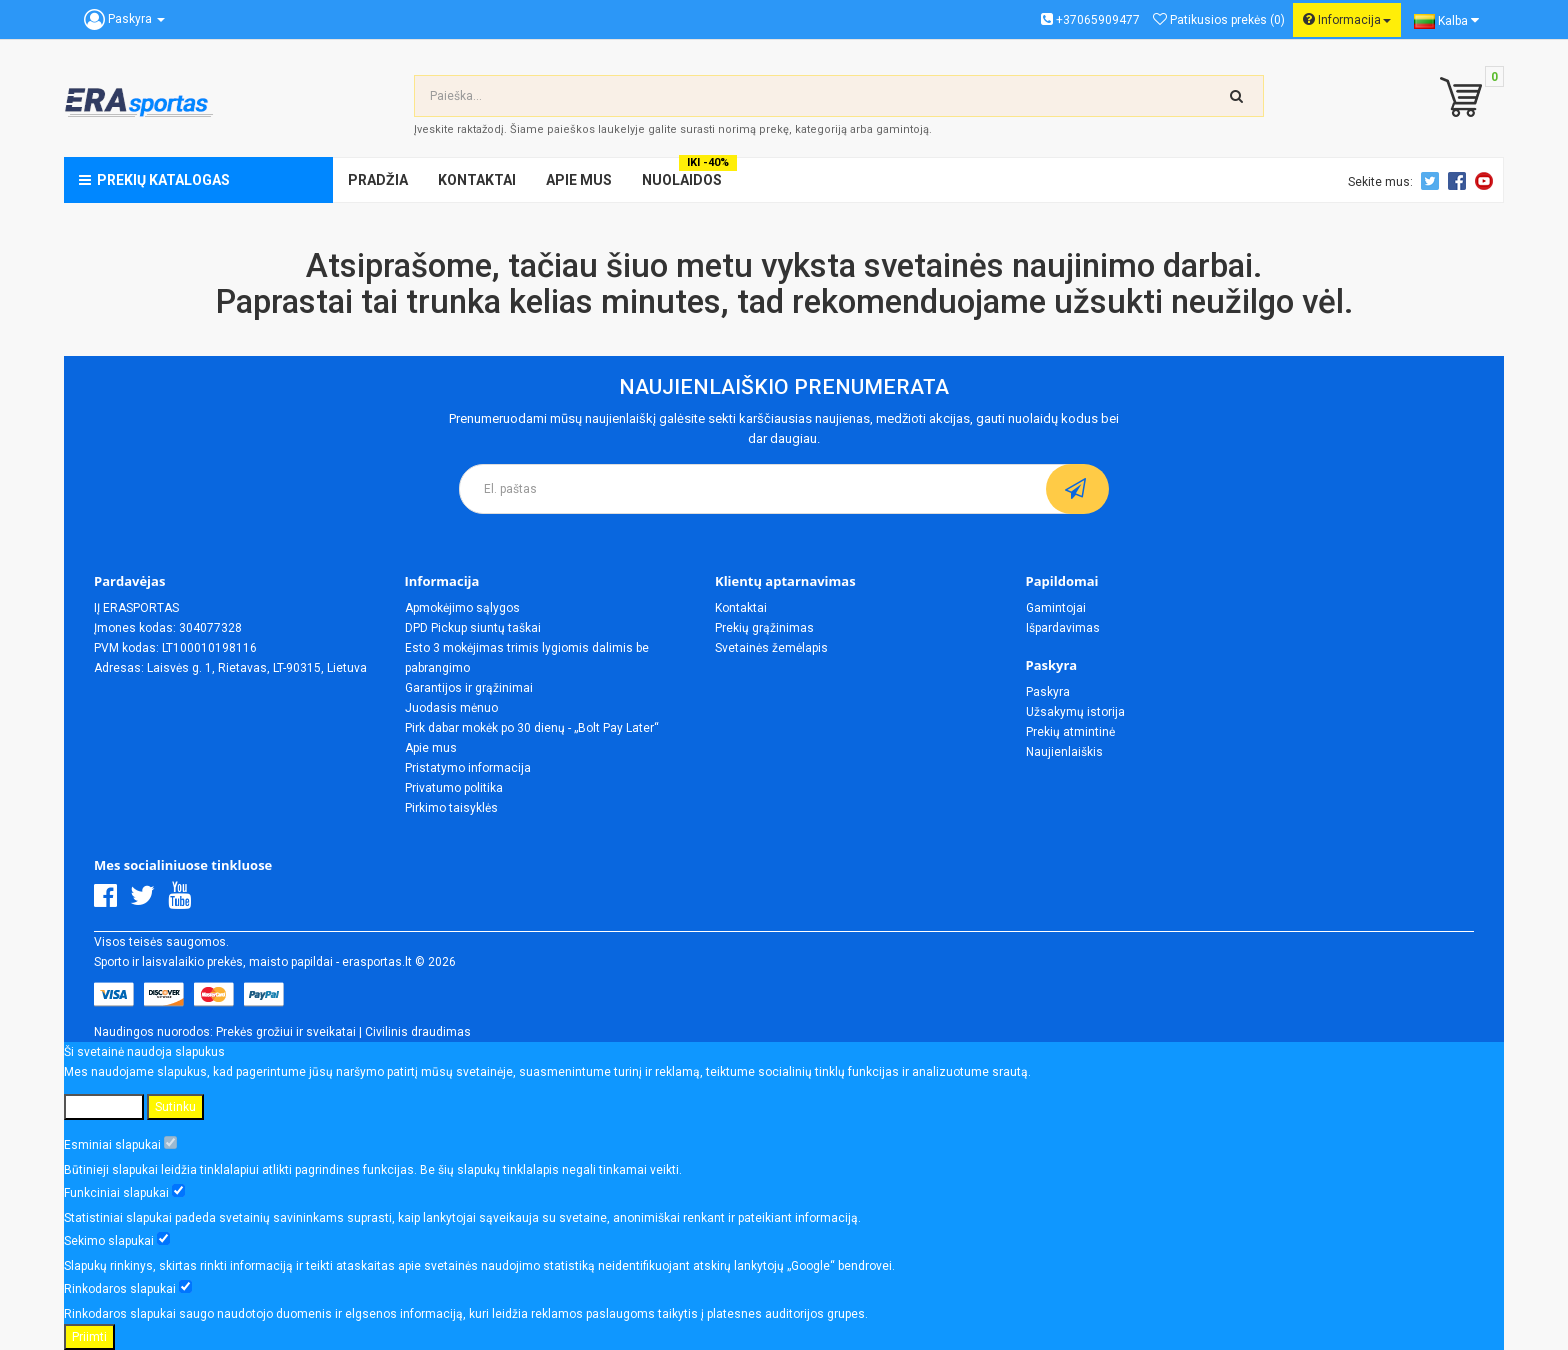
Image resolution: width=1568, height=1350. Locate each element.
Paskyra (1048, 692)
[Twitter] (147, 901)
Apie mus (431, 748)
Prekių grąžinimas (764, 628)
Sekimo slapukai (117, 1240)
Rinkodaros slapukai (128, 1288)
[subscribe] (1077, 489)
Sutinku (175, 1107)
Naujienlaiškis (1064, 752)
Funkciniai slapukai (124, 1192)
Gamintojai (1056, 608)
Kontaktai (741, 608)
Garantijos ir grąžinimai (469, 688)
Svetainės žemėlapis (771, 648)
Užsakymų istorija (1075, 712)
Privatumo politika (454, 788)
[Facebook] (110, 901)
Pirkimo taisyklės (451, 808)
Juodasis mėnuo (451, 708)
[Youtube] (184, 901)
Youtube (1487, 181)
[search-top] (1237, 96)
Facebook (1460, 181)
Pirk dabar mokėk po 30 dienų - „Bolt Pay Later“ (532, 728)
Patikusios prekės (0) (1219, 20)
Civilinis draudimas (418, 1032)
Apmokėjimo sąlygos (462, 608)
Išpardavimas (1063, 628)
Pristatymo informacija (468, 768)
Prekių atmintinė (1070, 732)
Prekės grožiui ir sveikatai (286, 1032)
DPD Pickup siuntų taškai (473, 628)
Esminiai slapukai (120, 1144)
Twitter (1433, 181)
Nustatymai (104, 1107)
